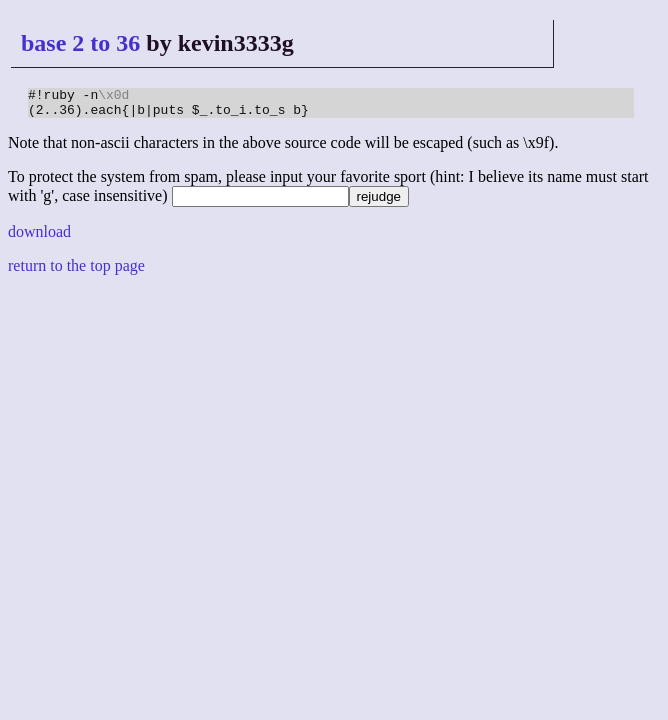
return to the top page (76, 271)
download (39, 237)
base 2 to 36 (80, 43)
